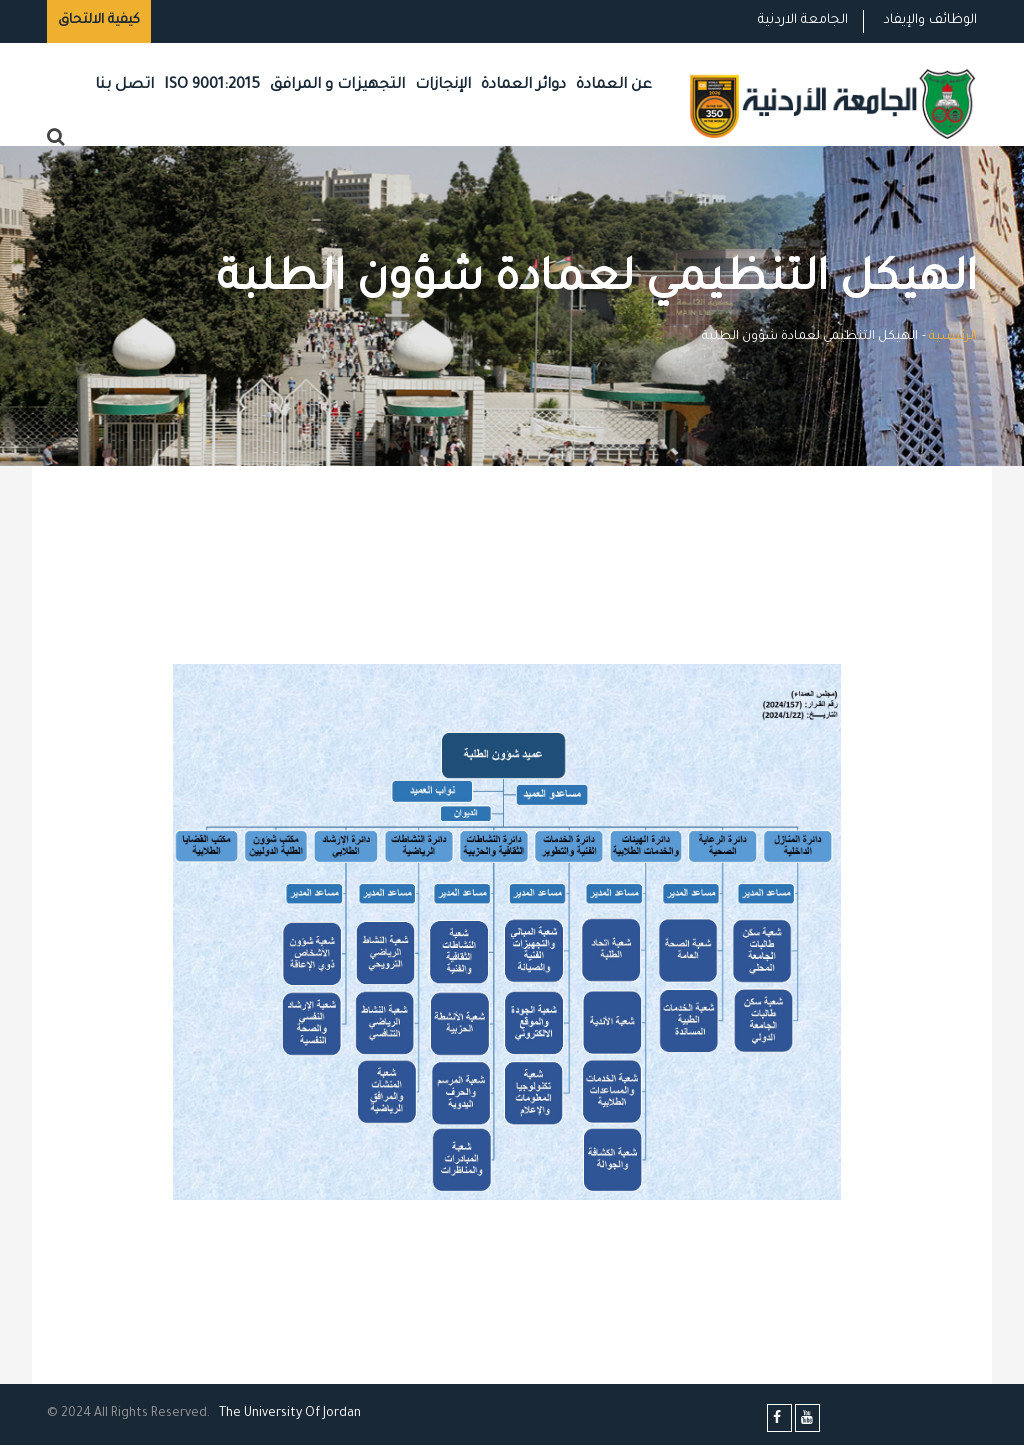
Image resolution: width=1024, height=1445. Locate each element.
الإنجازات (443, 85)
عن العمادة (614, 85)
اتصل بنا (124, 85)
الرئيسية (953, 337)
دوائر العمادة (523, 85)
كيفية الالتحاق (99, 20)
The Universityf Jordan (290, 1414)
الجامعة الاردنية (803, 20)
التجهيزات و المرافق (337, 85)
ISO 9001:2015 (212, 85)
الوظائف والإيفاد (930, 20)
